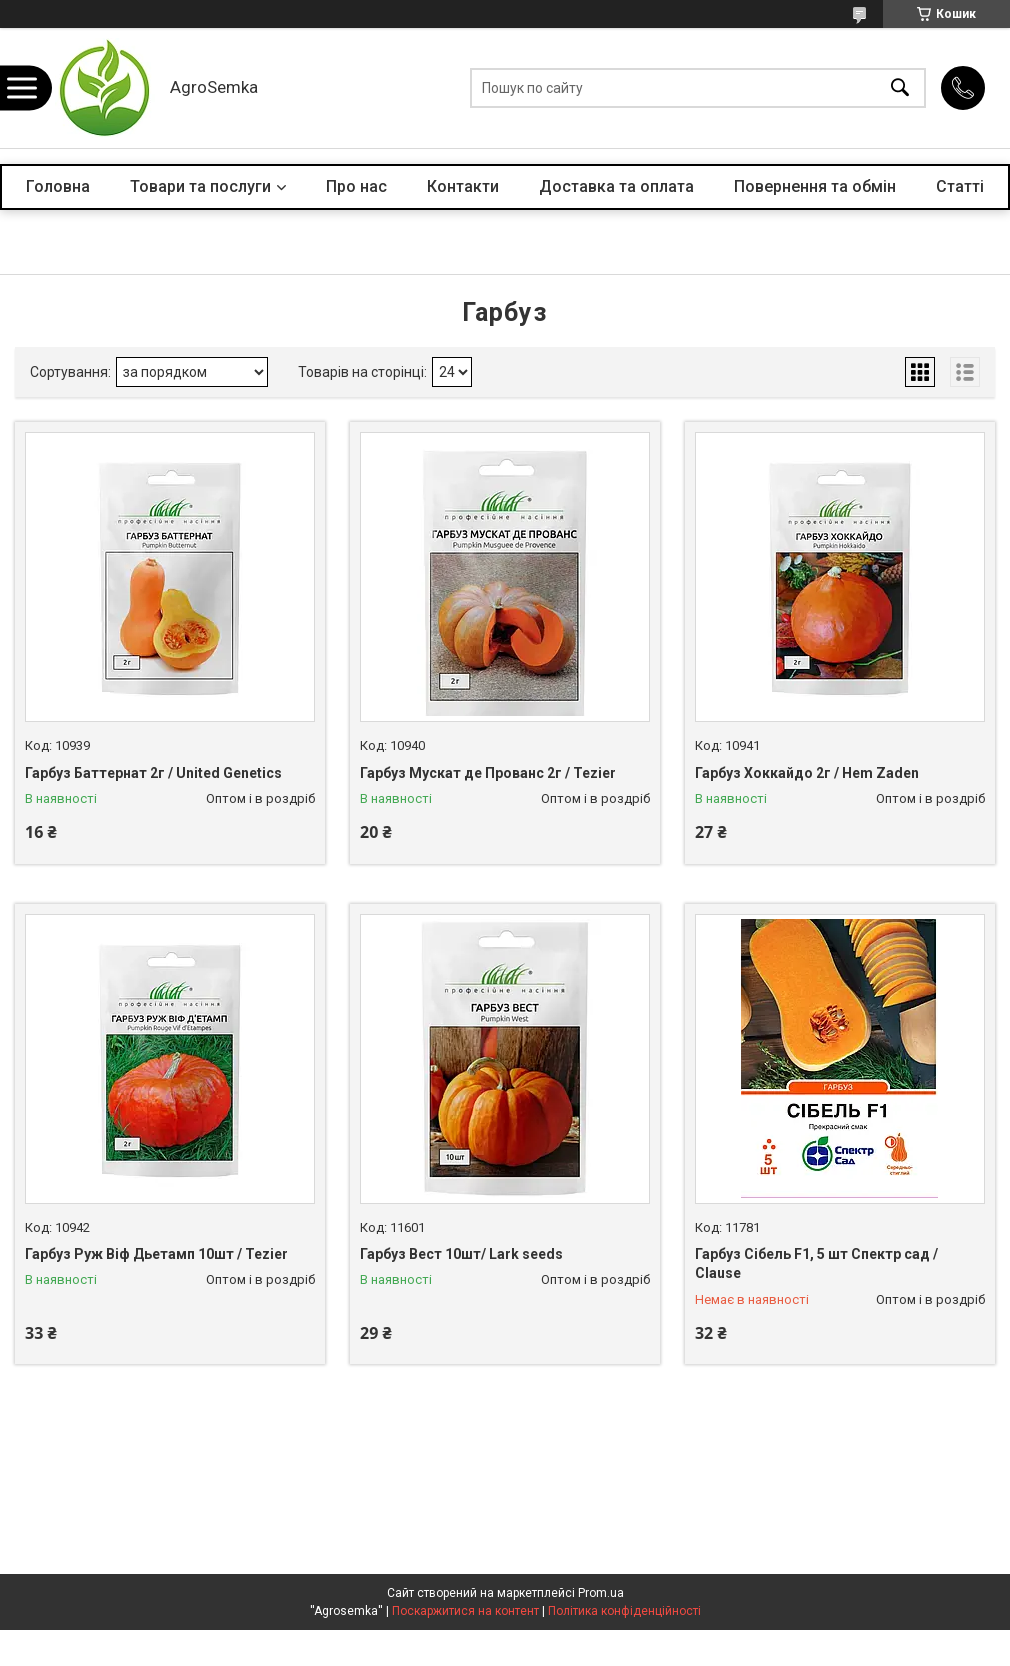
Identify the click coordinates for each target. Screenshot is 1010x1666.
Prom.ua (601, 1593)
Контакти (463, 186)
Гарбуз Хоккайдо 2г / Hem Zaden (807, 773)
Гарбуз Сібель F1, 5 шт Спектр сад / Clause (816, 1264)
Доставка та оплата (616, 186)
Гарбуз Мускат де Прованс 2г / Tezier (488, 773)
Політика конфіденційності (624, 1611)
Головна (58, 186)
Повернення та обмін (815, 186)
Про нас (356, 186)
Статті (960, 186)
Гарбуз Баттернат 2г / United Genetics (153, 773)
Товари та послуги (200, 186)
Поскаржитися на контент (465, 1611)
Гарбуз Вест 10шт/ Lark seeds (461, 1254)
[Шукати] (900, 88)
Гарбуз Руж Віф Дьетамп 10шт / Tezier (156, 1254)
